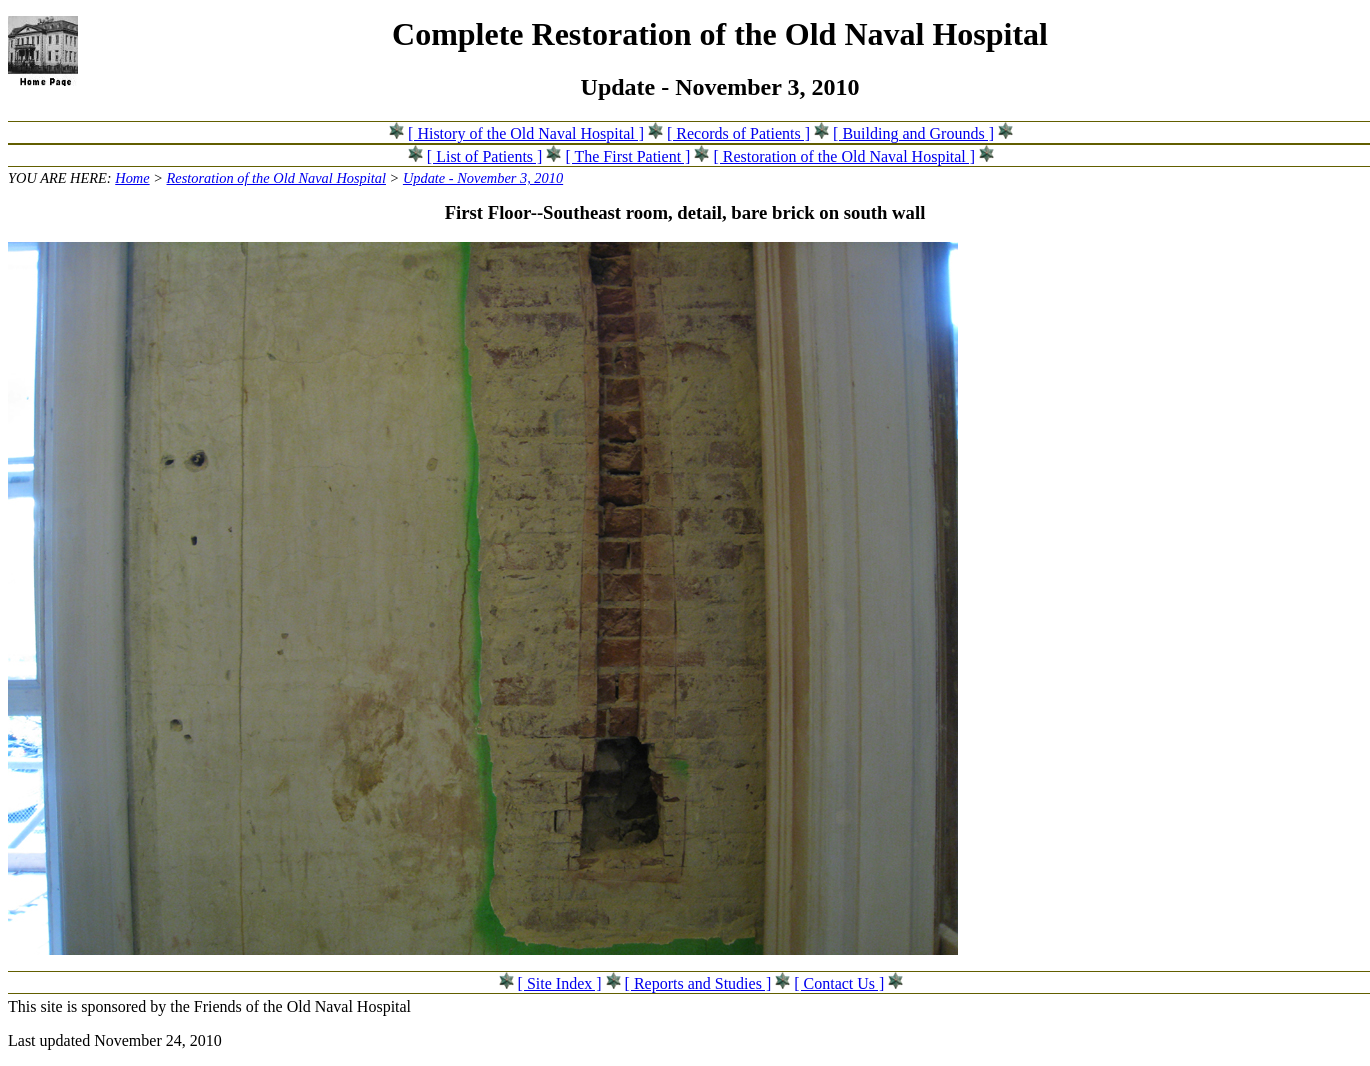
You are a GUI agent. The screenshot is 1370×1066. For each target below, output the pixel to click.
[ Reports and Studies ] (698, 983)
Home (132, 178)
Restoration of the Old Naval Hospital (276, 178)
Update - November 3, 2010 (483, 178)
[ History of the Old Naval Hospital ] (526, 133)
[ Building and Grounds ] (913, 133)
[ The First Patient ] (627, 156)
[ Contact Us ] (839, 983)
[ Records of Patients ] (738, 133)
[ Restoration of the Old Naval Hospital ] (844, 156)
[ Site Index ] (560, 983)
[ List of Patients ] (485, 156)
